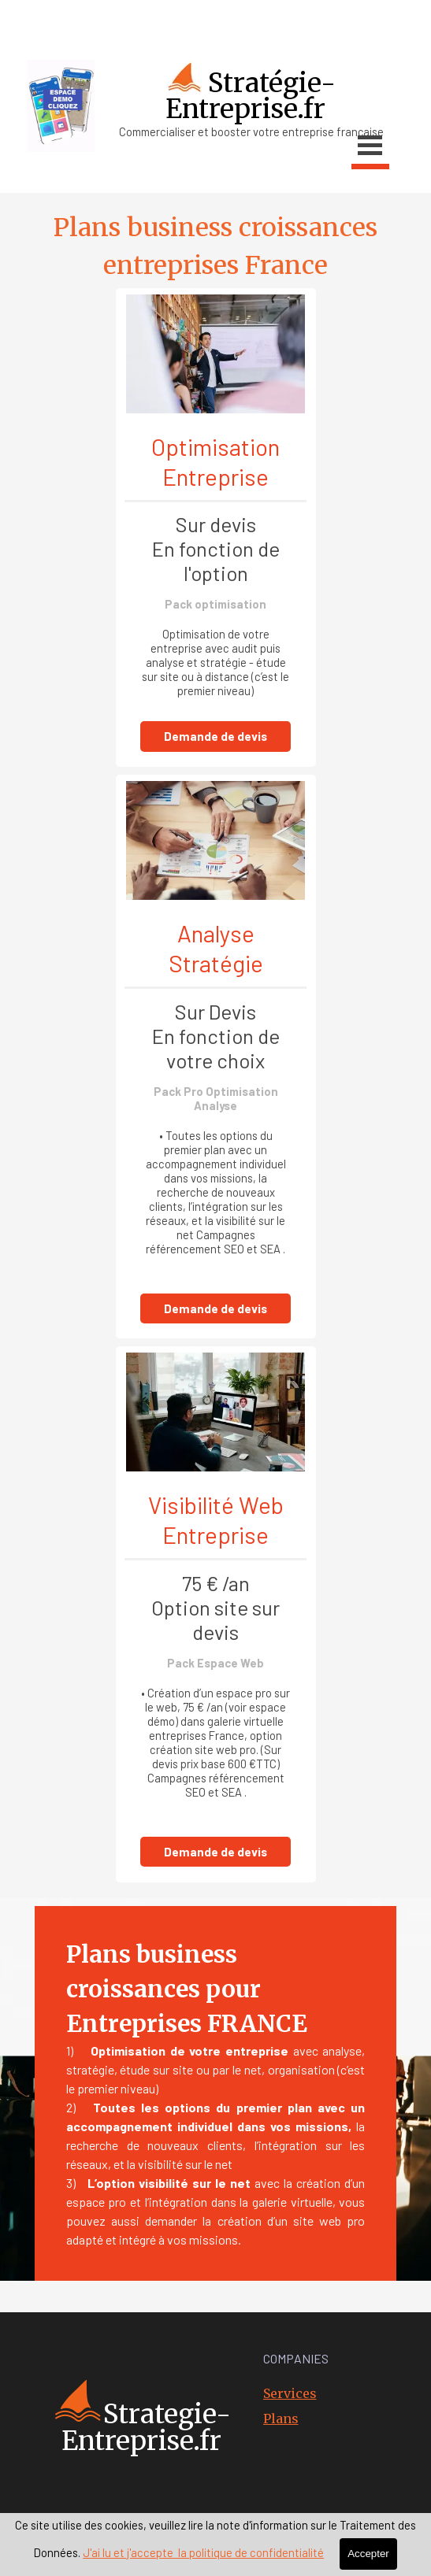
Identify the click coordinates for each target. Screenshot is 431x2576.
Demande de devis (215, 736)
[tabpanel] (213, 30)
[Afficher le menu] (370, 147)
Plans (281, 2418)
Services (290, 2393)
